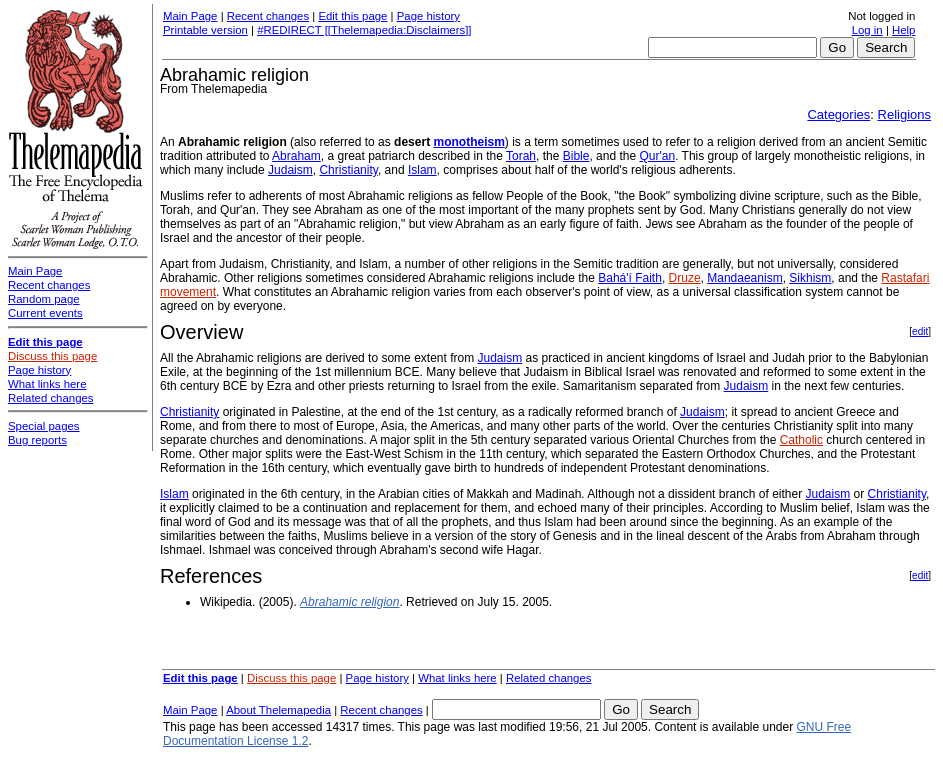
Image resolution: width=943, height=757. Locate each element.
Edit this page (352, 16)
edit (920, 331)
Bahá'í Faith (630, 278)
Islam (422, 170)
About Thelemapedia (278, 710)
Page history (428, 16)
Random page (44, 299)
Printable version (205, 30)
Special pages (44, 426)
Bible (576, 156)
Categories (838, 114)
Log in (867, 30)
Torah (521, 156)
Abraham (296, 156)
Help (903, 30)
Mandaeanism (744, 278)
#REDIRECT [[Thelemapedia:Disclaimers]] (364, 30)
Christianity (348, 170)
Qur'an (657, 156)
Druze (685, 278)
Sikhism (810, 278)
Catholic (801, 440)
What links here (457, 678)
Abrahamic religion (349, 602)
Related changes (549, 678)
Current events (45, 313)
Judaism (290, 170)
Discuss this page (291, 678)
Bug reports (37, 440)
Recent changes (268, 16)
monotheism (468, 142)
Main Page (190, 16)
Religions (904, 114)
